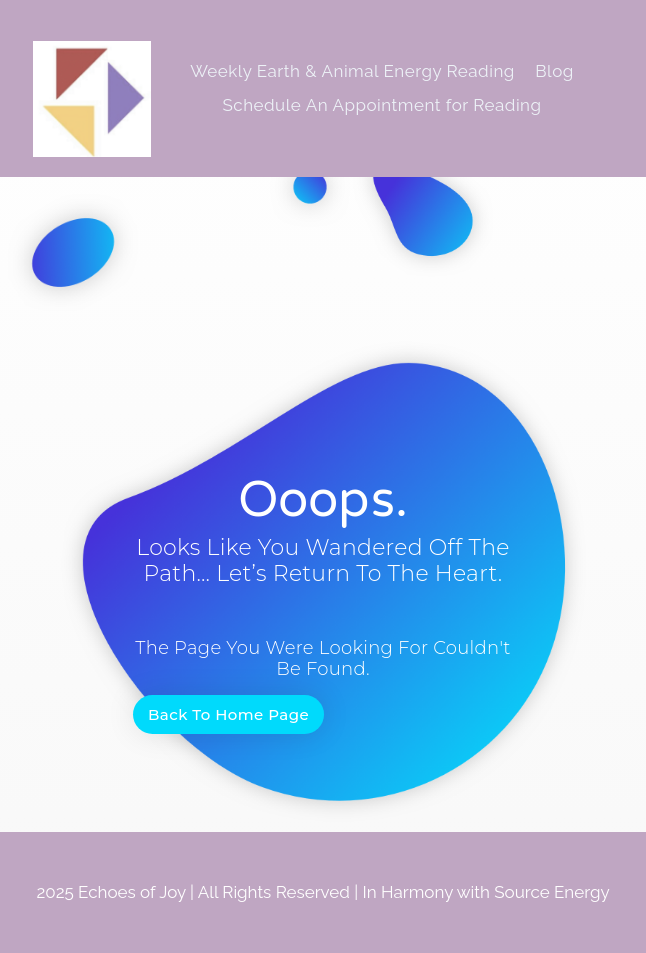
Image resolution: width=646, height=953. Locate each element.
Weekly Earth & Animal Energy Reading (352, 71)
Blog (554, 71)
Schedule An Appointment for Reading (381, 105)
